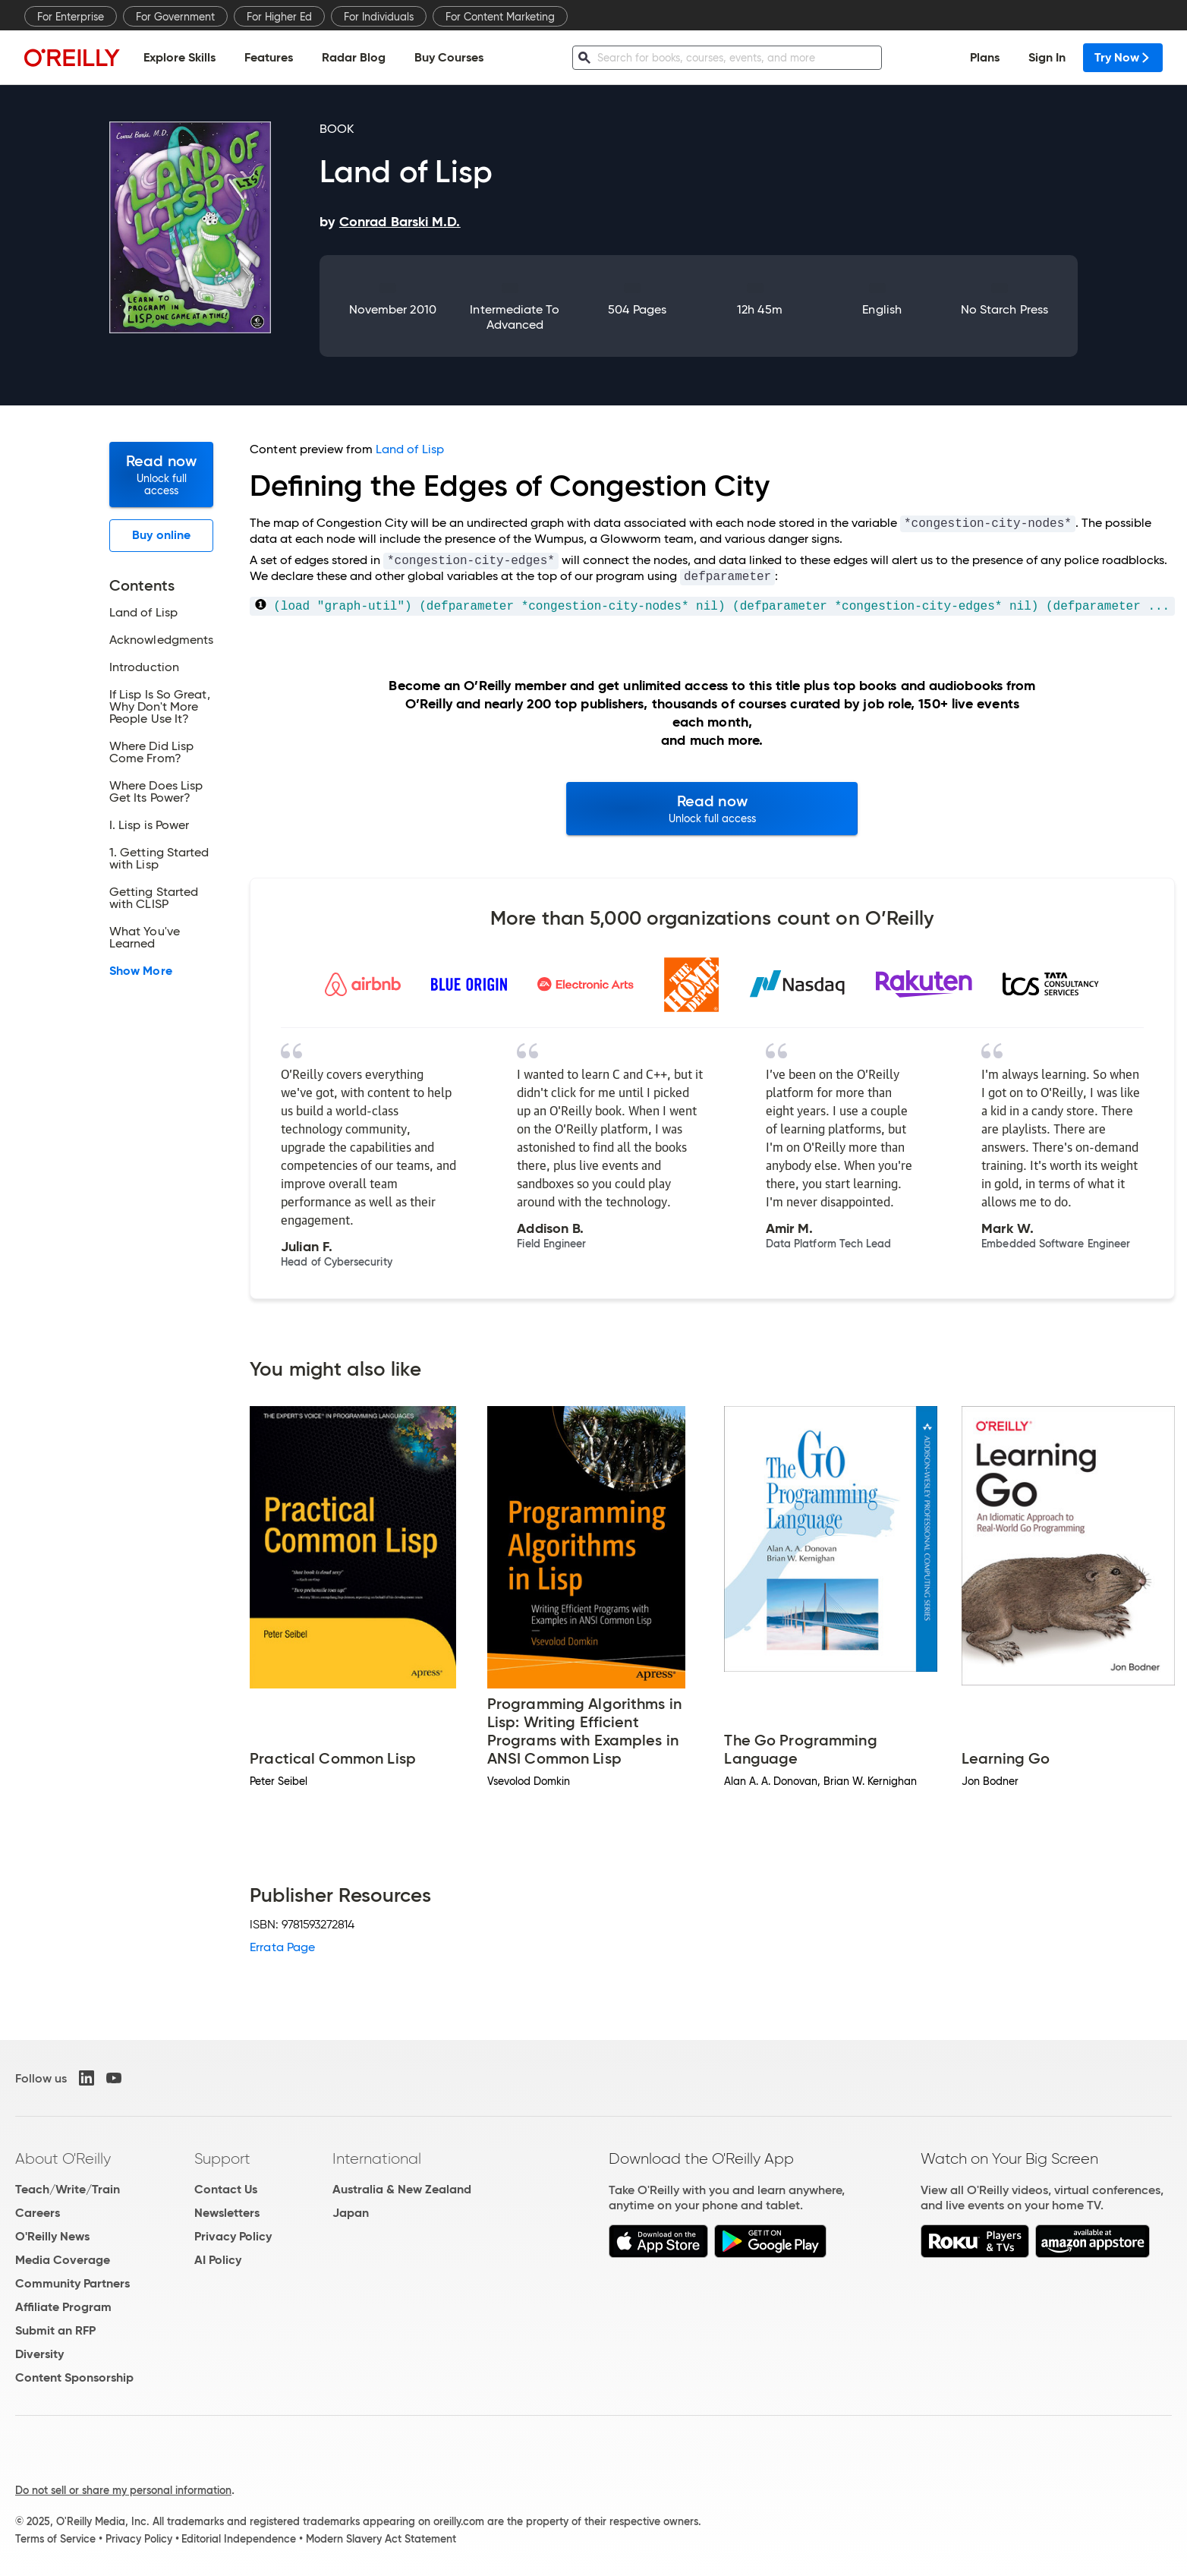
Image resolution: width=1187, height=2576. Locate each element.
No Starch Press (1004, 309)
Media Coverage (62, 2260)
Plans (985, 57)
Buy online (161, 535)
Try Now (1122, 57)
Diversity (39, 2354)
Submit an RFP (55, 2330)
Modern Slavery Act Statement (381, 2539)
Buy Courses (448, 57)
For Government (175, 17)
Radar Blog (354, 57)
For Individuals (379, 17)
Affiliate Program (63, 2307)
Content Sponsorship (74, 2377)
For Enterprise (70, 17)
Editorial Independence (238, 2539)
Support (222, 2158)
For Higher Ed (279, 17)
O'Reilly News (52, 2236)
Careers (37, 2213)
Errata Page (282, 1947)
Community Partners (72, 2283)
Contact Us (225, 2189)
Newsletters (227, 2213)
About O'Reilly (63, 2158)
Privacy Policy (233, 2236)
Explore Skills (179, 57)
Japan (350, 2213)
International (376, 2158)
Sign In (1047, 57)
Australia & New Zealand (401, 2189)
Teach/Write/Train (67, 2189)
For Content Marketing (500, 17)
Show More (140, 971)
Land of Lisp (410, 449)
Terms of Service (55, 2539)
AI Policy (217, 2260)
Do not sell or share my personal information (123, 2490)
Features (268, 57)
